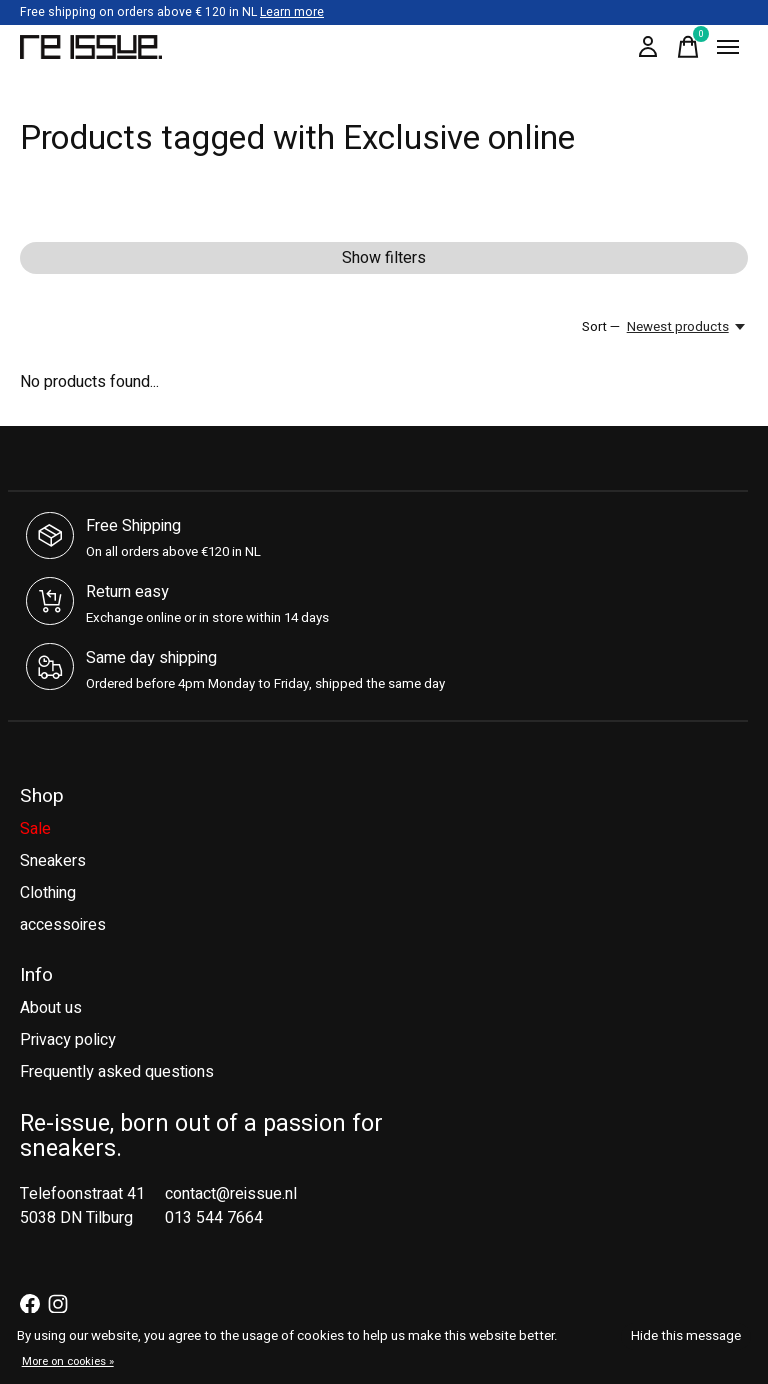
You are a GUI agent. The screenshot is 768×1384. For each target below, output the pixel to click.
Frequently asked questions (117, 1072)
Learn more (292, 12)
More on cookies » (68, 1361)
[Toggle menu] (728, 47)
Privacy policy (68, 1040)
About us (51, 1008)
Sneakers (53, 861)
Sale (35, 829)
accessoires (63, 925)
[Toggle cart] (688, 47)
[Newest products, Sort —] (687, 327)
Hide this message (686, 1336)
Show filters (384, 258)
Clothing (48, 893)
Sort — (601, 327)
